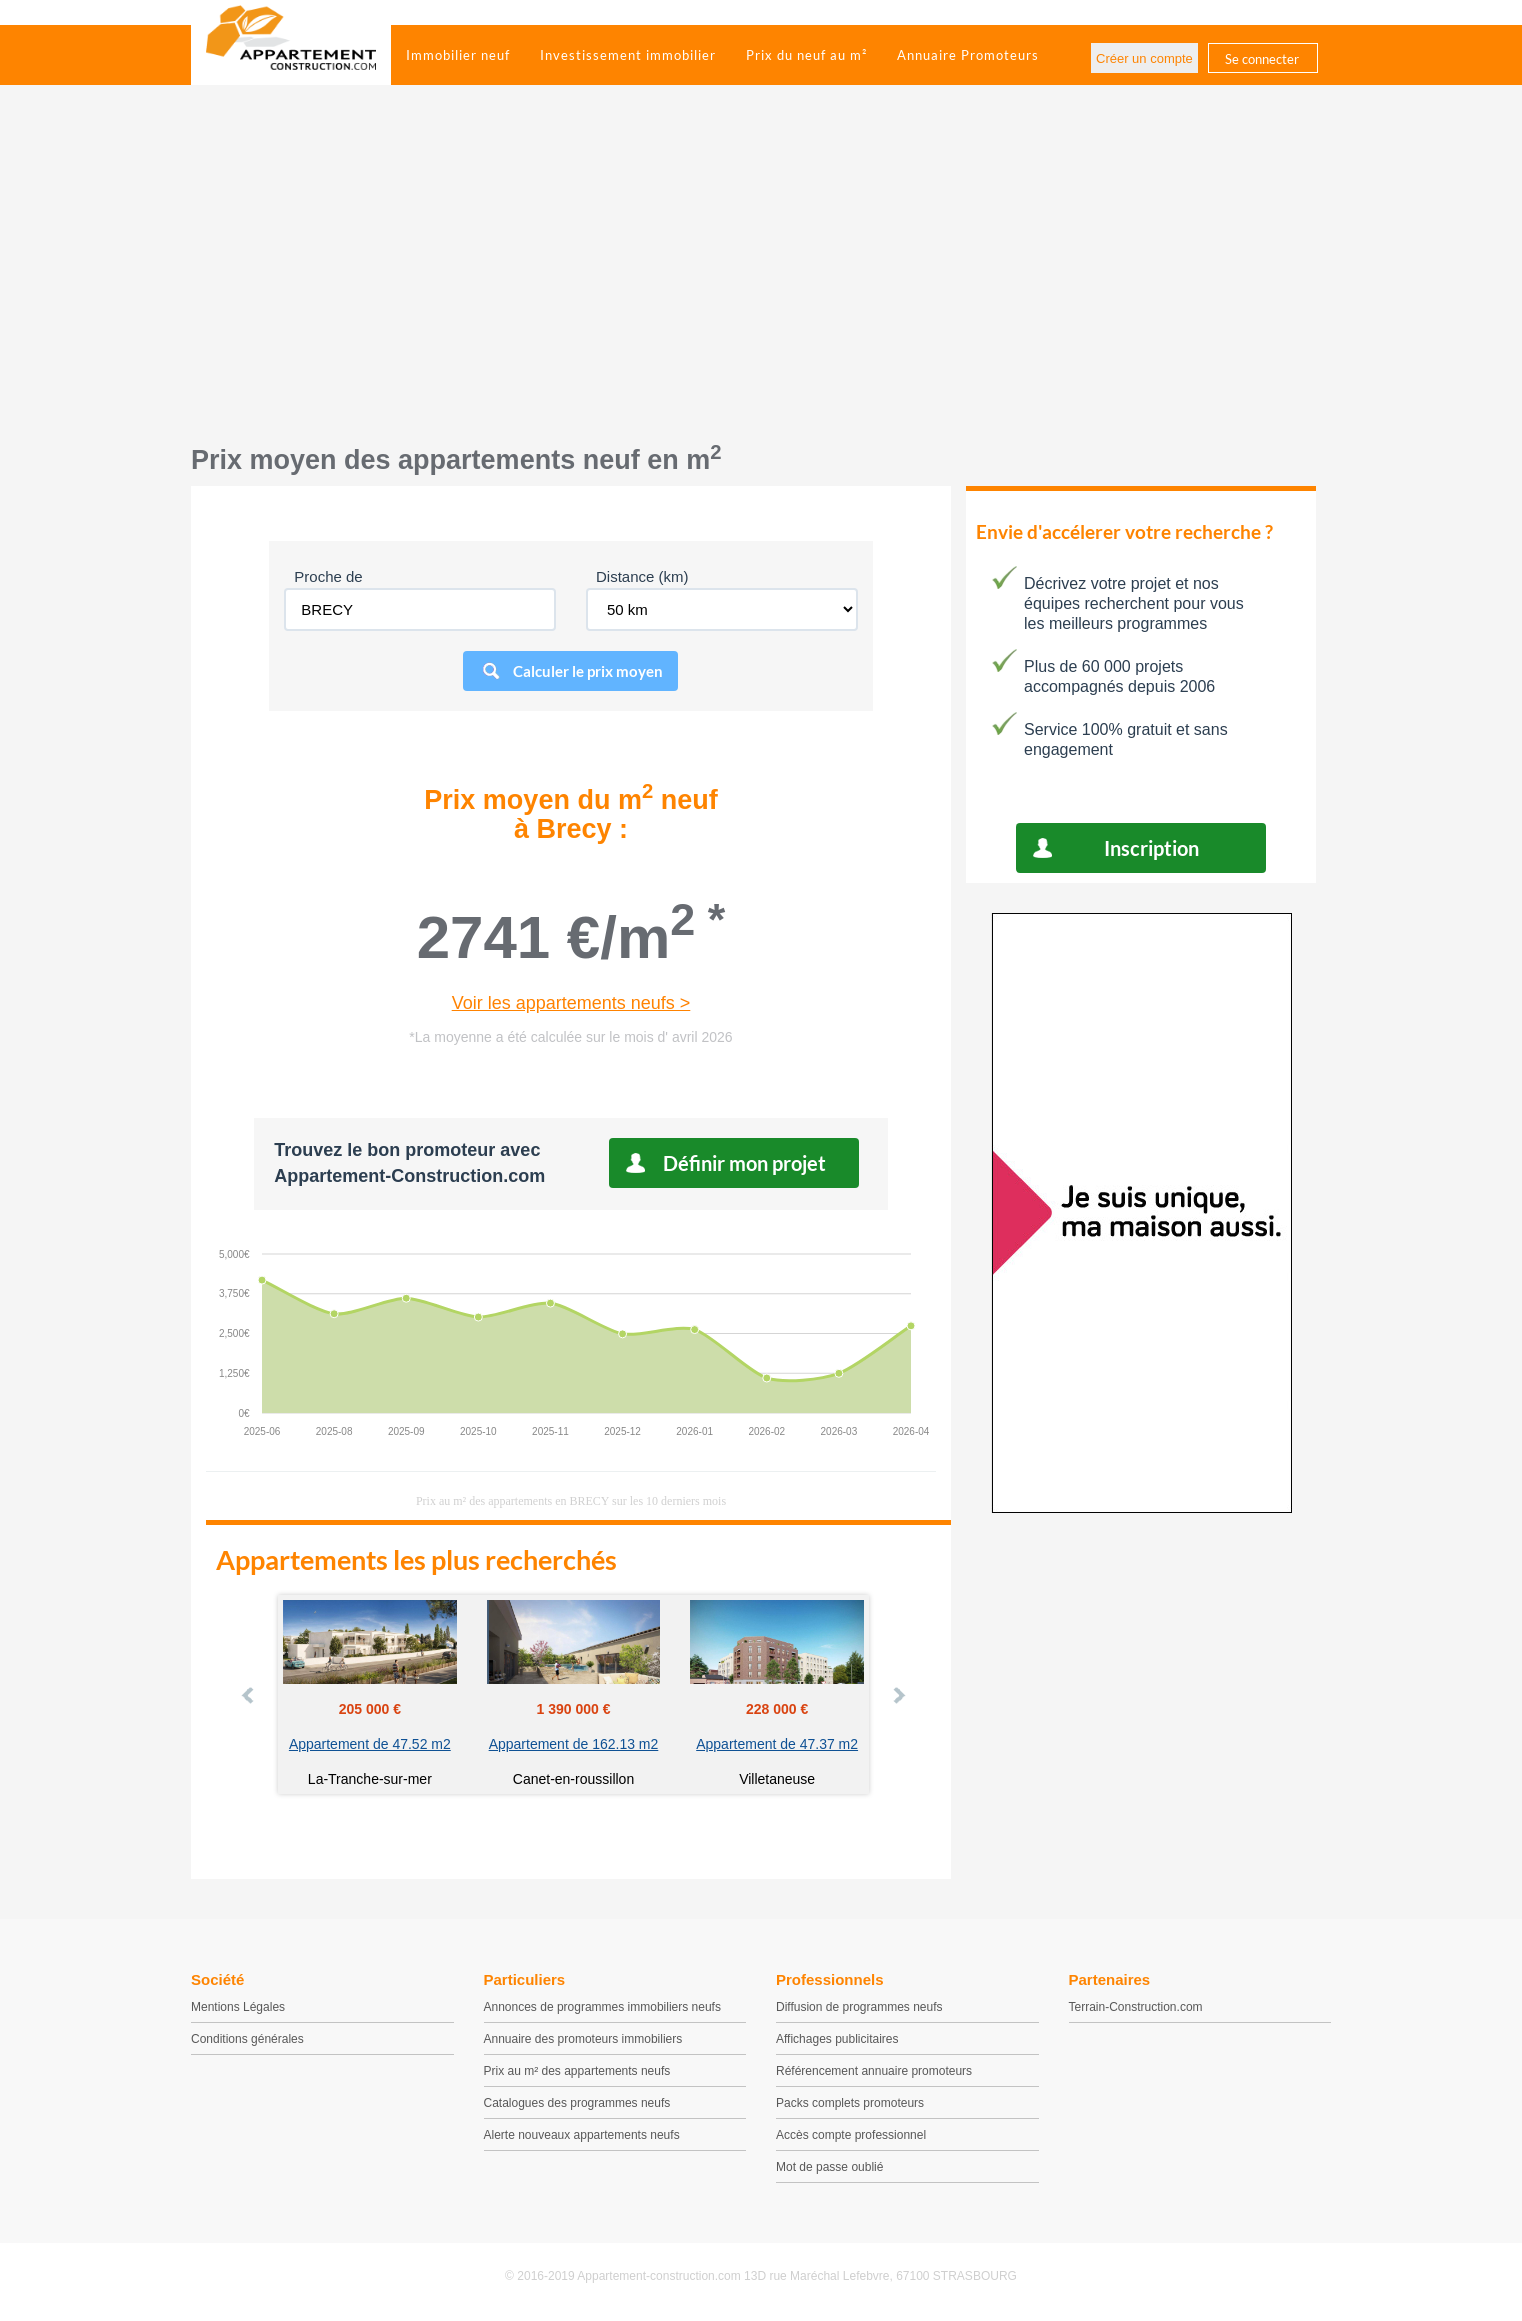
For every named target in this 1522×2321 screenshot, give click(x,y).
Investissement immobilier (628, 55)
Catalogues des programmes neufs (577, 2103)
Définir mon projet (744, 1163)
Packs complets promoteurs (850, 2103)
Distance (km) (642, 576)
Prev (249, 1695)
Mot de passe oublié (829, 2167)
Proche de (328, 576)
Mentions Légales (238, 2007)
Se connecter (1262, 59)
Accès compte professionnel (851, 2135)
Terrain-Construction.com (1136, 2007)
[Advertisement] (761, 275)
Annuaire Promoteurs (968, 55)
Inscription (1151, 848)
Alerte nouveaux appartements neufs (582, 2135)
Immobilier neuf (458, 55)
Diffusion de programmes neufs (859, 2007)
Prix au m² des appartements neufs (577, 2071)
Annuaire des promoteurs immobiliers (583, 2039)
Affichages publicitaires (837, 2039)
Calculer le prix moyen (588, 671)
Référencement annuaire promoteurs (874, 2071)
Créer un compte (1144, 58)
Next (898, 1695)
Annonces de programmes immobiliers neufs (602, 2007)
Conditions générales (247, 2039)
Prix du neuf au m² (806, 55)
